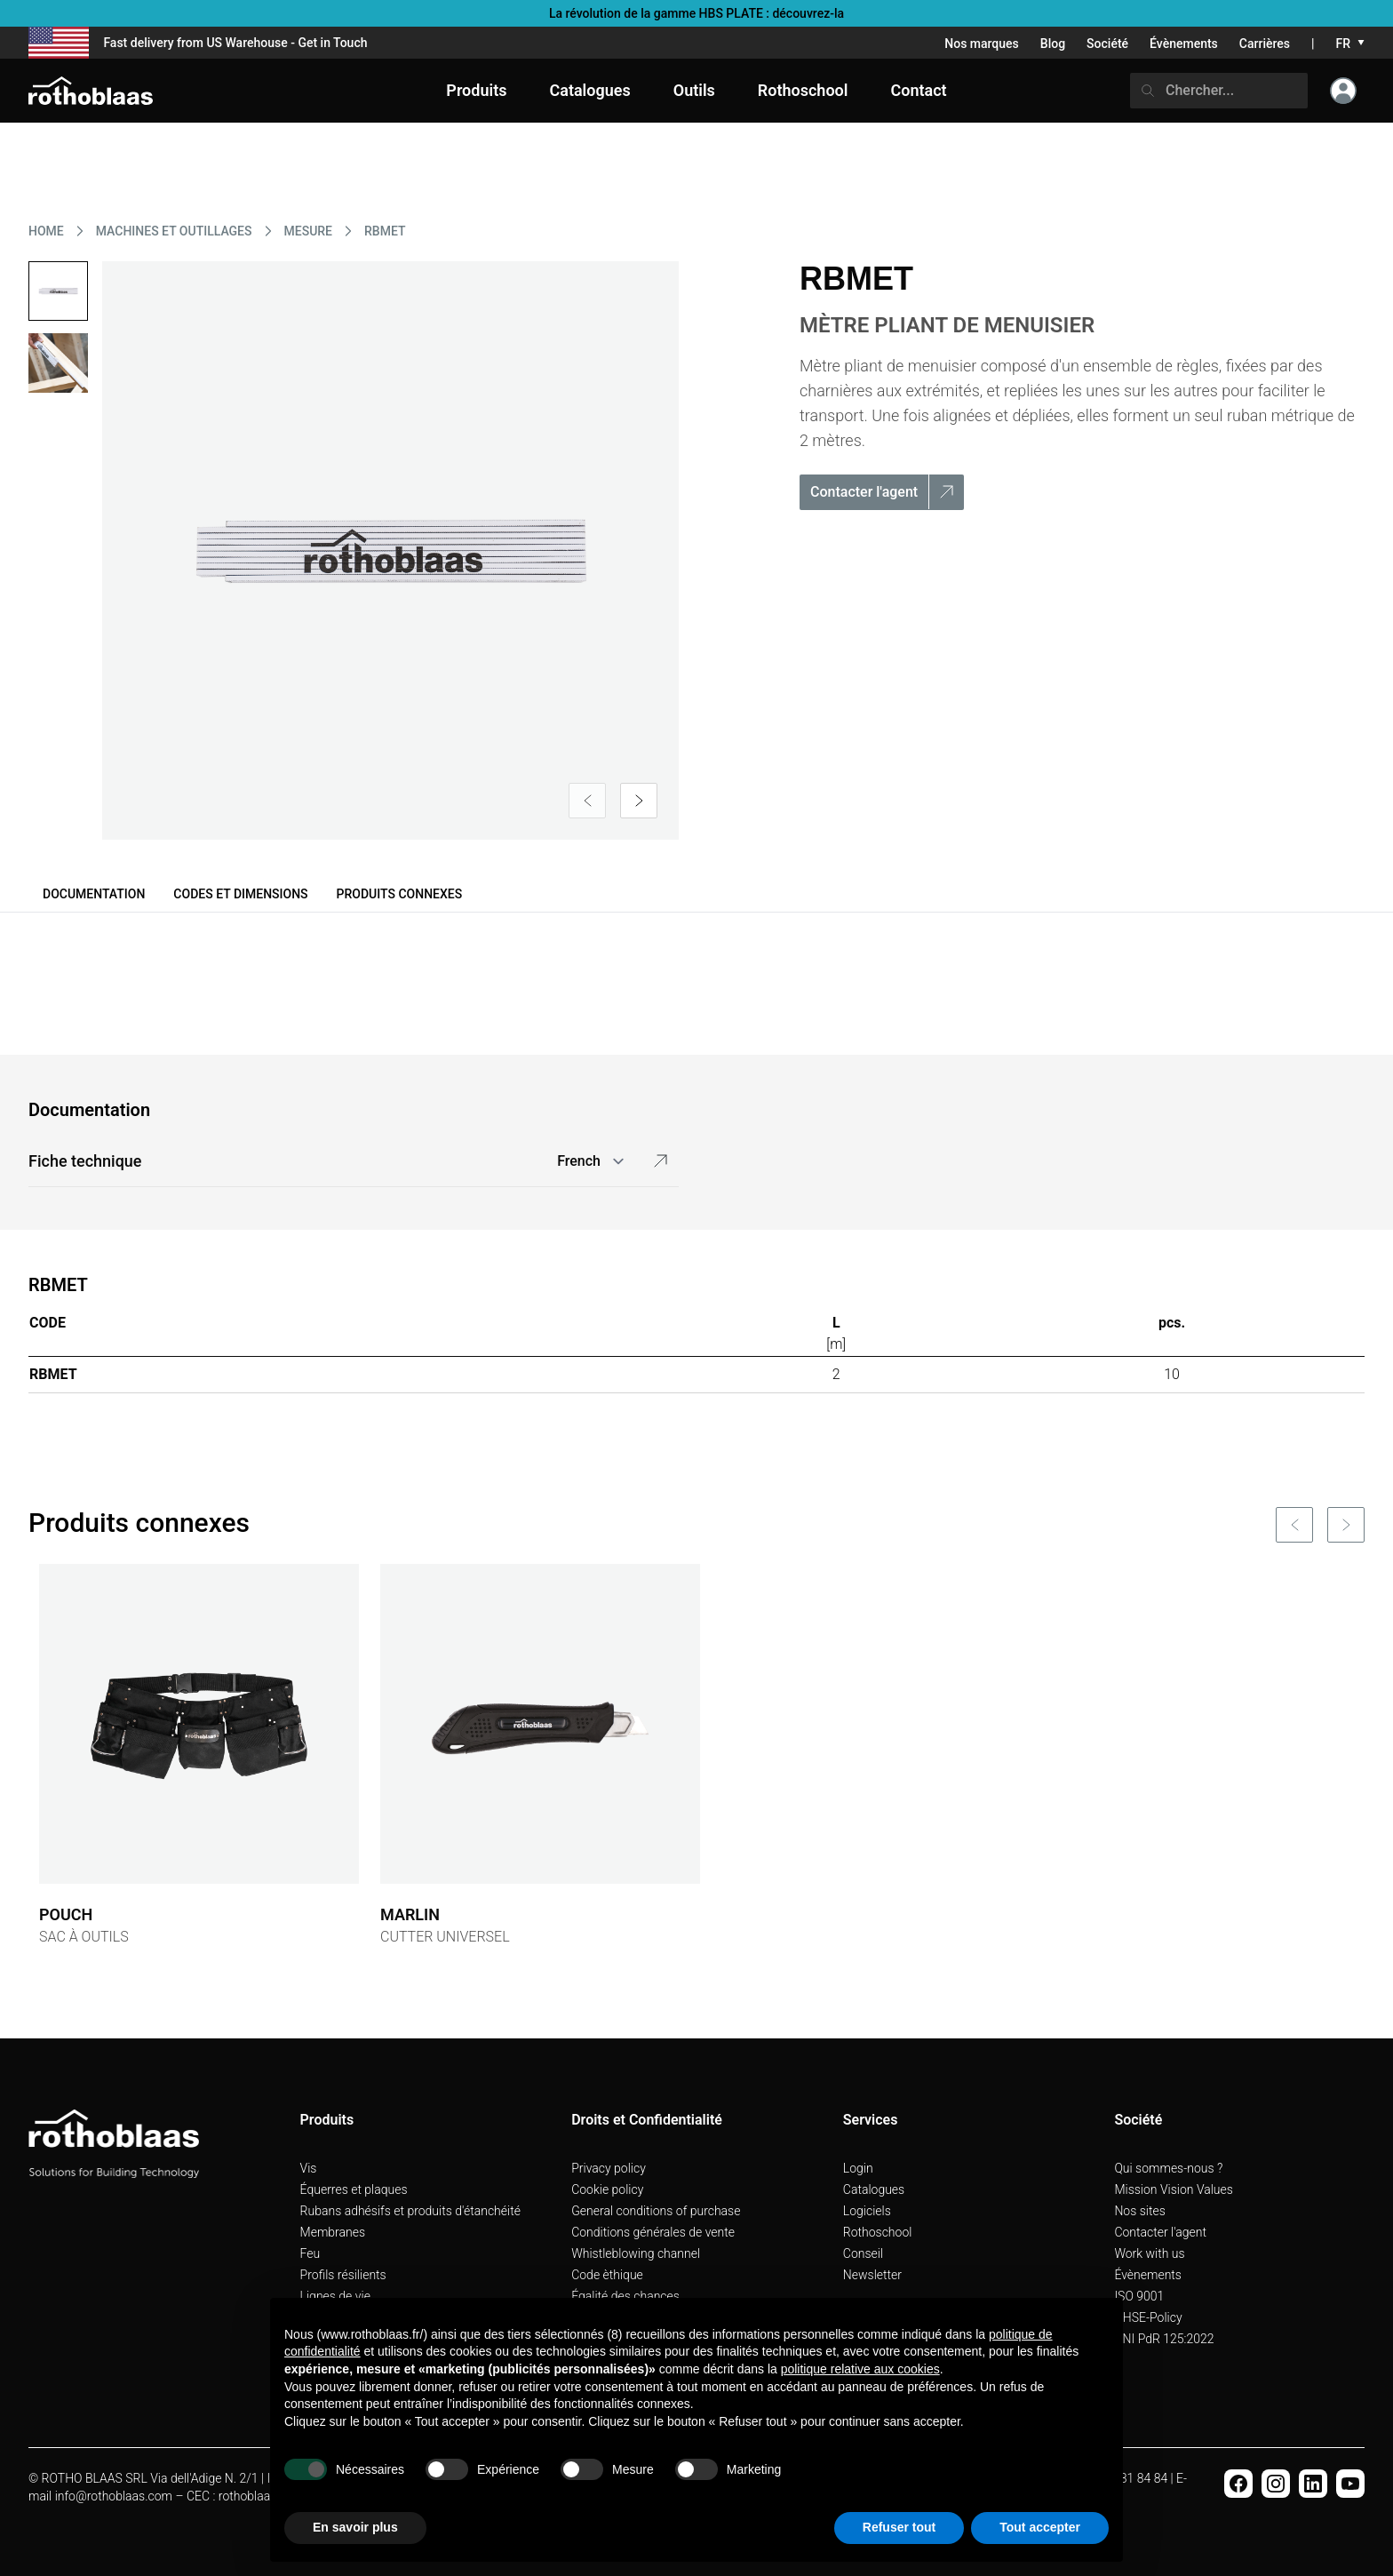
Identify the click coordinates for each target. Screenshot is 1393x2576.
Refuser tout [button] (899, 2527)
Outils (694, 90)
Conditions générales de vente (653, 2232)
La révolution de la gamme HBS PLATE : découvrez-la (696, 13)
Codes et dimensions (240, 894)
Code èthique (607, 2275)
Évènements (1184, 43)
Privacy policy (608, 2168)
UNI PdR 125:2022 (1164, 2339)
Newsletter (872, 2275)
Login (858, 2168)
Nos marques (981, 43)
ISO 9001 (1139, 2296)
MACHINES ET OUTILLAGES (174, 231)
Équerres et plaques (354, 2189)
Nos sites (1139, 2211)
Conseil (863, 2253)
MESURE (308, 231)
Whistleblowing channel (635, 2253)
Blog (1052, 43)
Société (1107, 43)
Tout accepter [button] (1039, 2527)
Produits (476, 90)
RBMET (384, 231)
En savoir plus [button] (355, 2527)
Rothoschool (877, 2232)
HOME (46, 231)
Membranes (333, 2232)
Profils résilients (343, 2275)
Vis (308, 2168)
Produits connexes (400, 894)
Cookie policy (607, 2189)
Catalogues (873, 2189)
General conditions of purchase (655, 2211)
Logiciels (867, 2211)
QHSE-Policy (1148, 2317)
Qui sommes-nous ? (1168, 2168)
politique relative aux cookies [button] (860, 2369)
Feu (310, 2253)
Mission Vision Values (1173, 2189)
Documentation (94, 894)
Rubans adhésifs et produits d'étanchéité (410, 2211)
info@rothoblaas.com (113, 2496)
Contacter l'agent (1160, 2232)
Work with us (1149, 2253)
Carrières (1264, 43)
